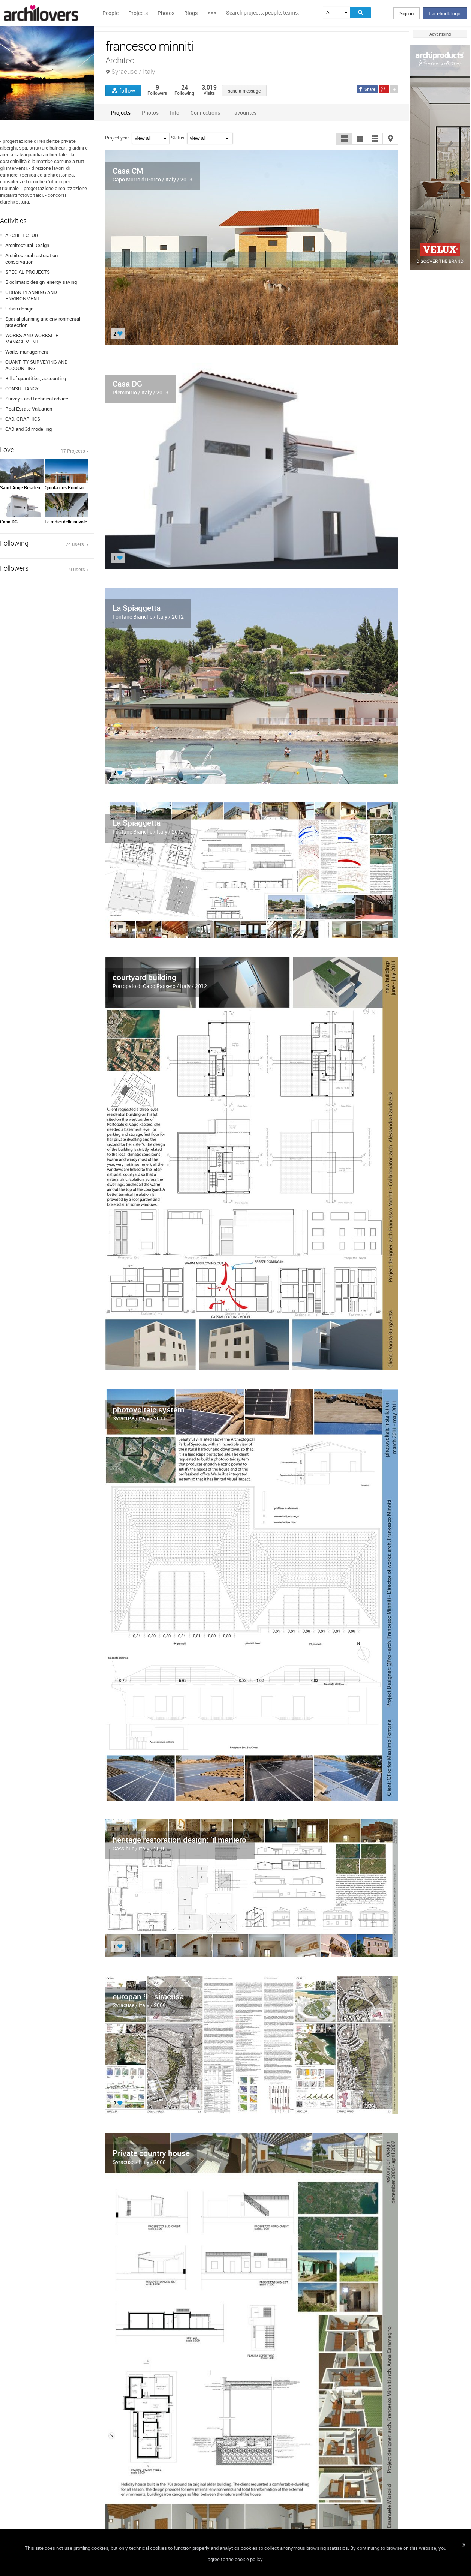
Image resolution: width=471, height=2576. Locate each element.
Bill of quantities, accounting (35, 378)
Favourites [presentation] (243, 112)
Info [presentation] (174, 112)
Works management (26, 351)
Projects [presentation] (120, 112)
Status (177, 138)
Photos (166, 12)
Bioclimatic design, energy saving (41, 282)
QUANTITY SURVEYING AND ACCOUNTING (36, 365)
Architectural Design (27, 245)
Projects (138, 12)
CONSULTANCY (22, 388)
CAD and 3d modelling (28, 429)
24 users (75, 544)
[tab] (120, 112)
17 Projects (73, 451)
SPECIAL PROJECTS (27, 271)
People (110, 12)
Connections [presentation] (205, 112)
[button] (344, 139)
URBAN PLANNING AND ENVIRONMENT (31, 295)
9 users (77, 569)
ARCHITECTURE (23, 235)
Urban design (19, 308)
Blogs (191, 12)
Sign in (406, 13)
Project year (117, 138)
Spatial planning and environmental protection (42, 321)
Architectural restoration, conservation (32, 258)
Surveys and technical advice (36, 398)
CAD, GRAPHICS (22, 418)
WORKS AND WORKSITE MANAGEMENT (31, 338)
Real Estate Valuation (28, 408)
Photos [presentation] (150, 112)
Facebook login (445, 13)
